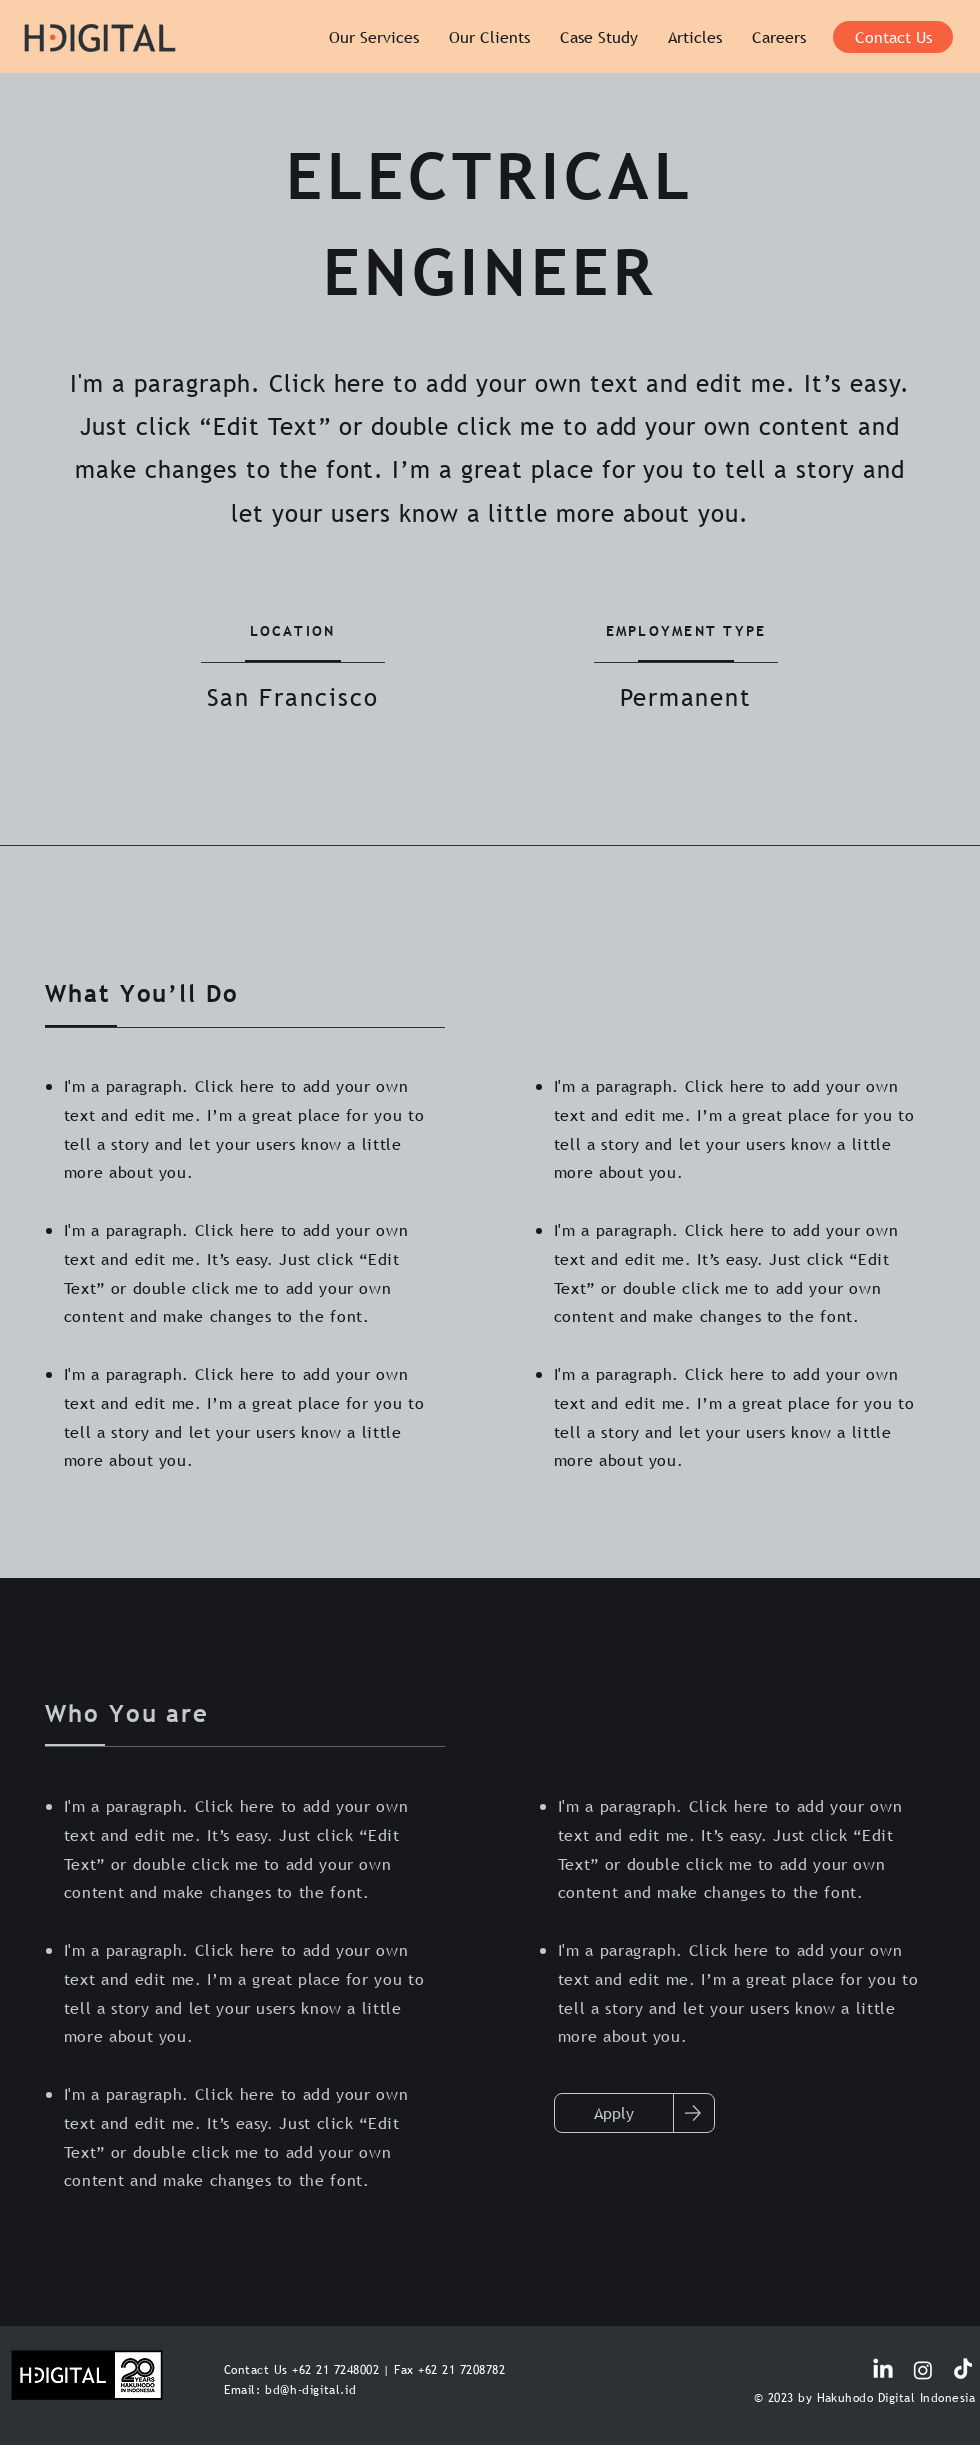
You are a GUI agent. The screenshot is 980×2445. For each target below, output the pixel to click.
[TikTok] (963, 2370)
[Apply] (614, 2113)
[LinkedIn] (883, 2370)
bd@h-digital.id (310, 2390)
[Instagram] (923, 2370)
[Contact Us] (893, 37)
